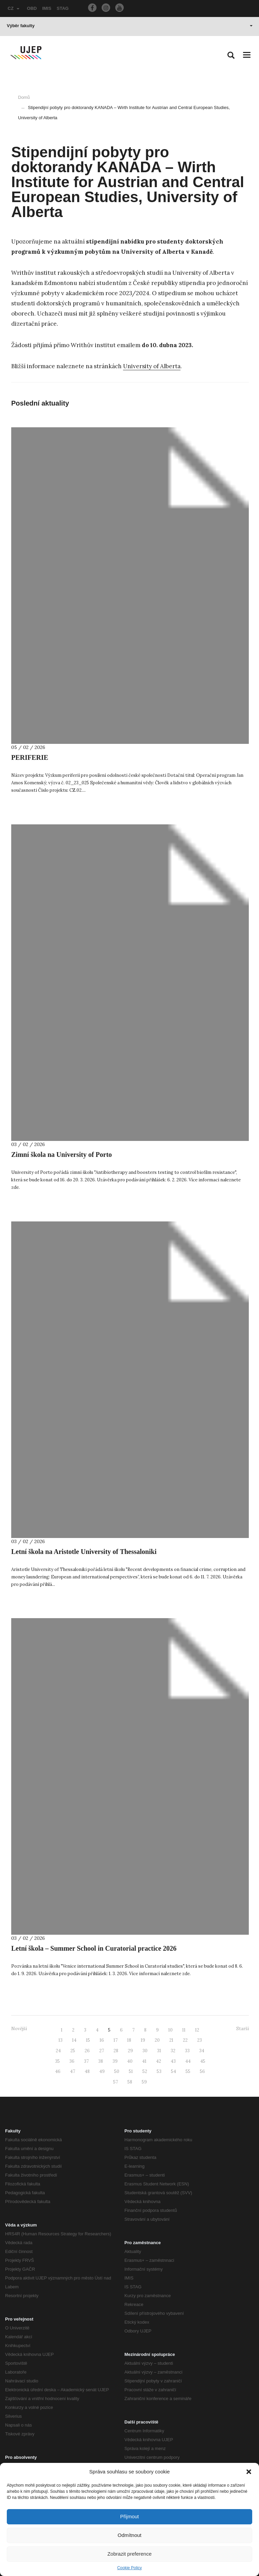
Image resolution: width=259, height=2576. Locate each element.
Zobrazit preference (129, 2554)
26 (87, 2051)
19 (143, 2040)
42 (158, 2061)
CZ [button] (13, 8)
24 (58, 2051)
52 (144, 2071)
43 (173, 2061)
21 (171, 2040)
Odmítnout (129, 2535)
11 (184, 2030)
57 (115, 2082)
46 (58, 2071)
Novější (19, 2029)
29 (130, 2051)
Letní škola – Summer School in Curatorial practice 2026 (93, 1948)
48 (87, 2071)
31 (159, 2051)
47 (72, 2071)
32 (173, 2051)
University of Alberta (151, 366)
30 (145, 2051)
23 (199, 2040)
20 (157, 2040)
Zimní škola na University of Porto (61, 1154)
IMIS (46, 8)
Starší (242, 2029)
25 (72, 2051)
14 (74, 2040)
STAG (63, 8)
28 (116, 2051)
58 (129, 2082)
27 (101, 2051)
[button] (248, 2471)
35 (57, 2061)
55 (188, 2071)
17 (116, 2040)
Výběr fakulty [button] (130, 25)
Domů (24, 97)
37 (86, 2061)
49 (102, 2071)
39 (115, 2061)
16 (102, 2040)
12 (197, 2030)
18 (129, 2040)
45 (202, 2061)
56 (202, 2071)
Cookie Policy (129, 2567)
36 (71, 2061)
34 (201, 2051)
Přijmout (129, 2516)
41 (144, 2061)
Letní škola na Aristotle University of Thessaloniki (83, 1551)
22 (185, 2040)
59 (144, 2082)
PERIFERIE (29, 757)
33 (187, 2051)
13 (60, 2040)
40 (130, 2061)
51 (131, 2071)
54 (173, 2071)
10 (170, 2030)
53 (159, 2071)
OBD (32, 8)
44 (188, 2061)
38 (100, 2061)
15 (88, 2040)
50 (116, 2071)
